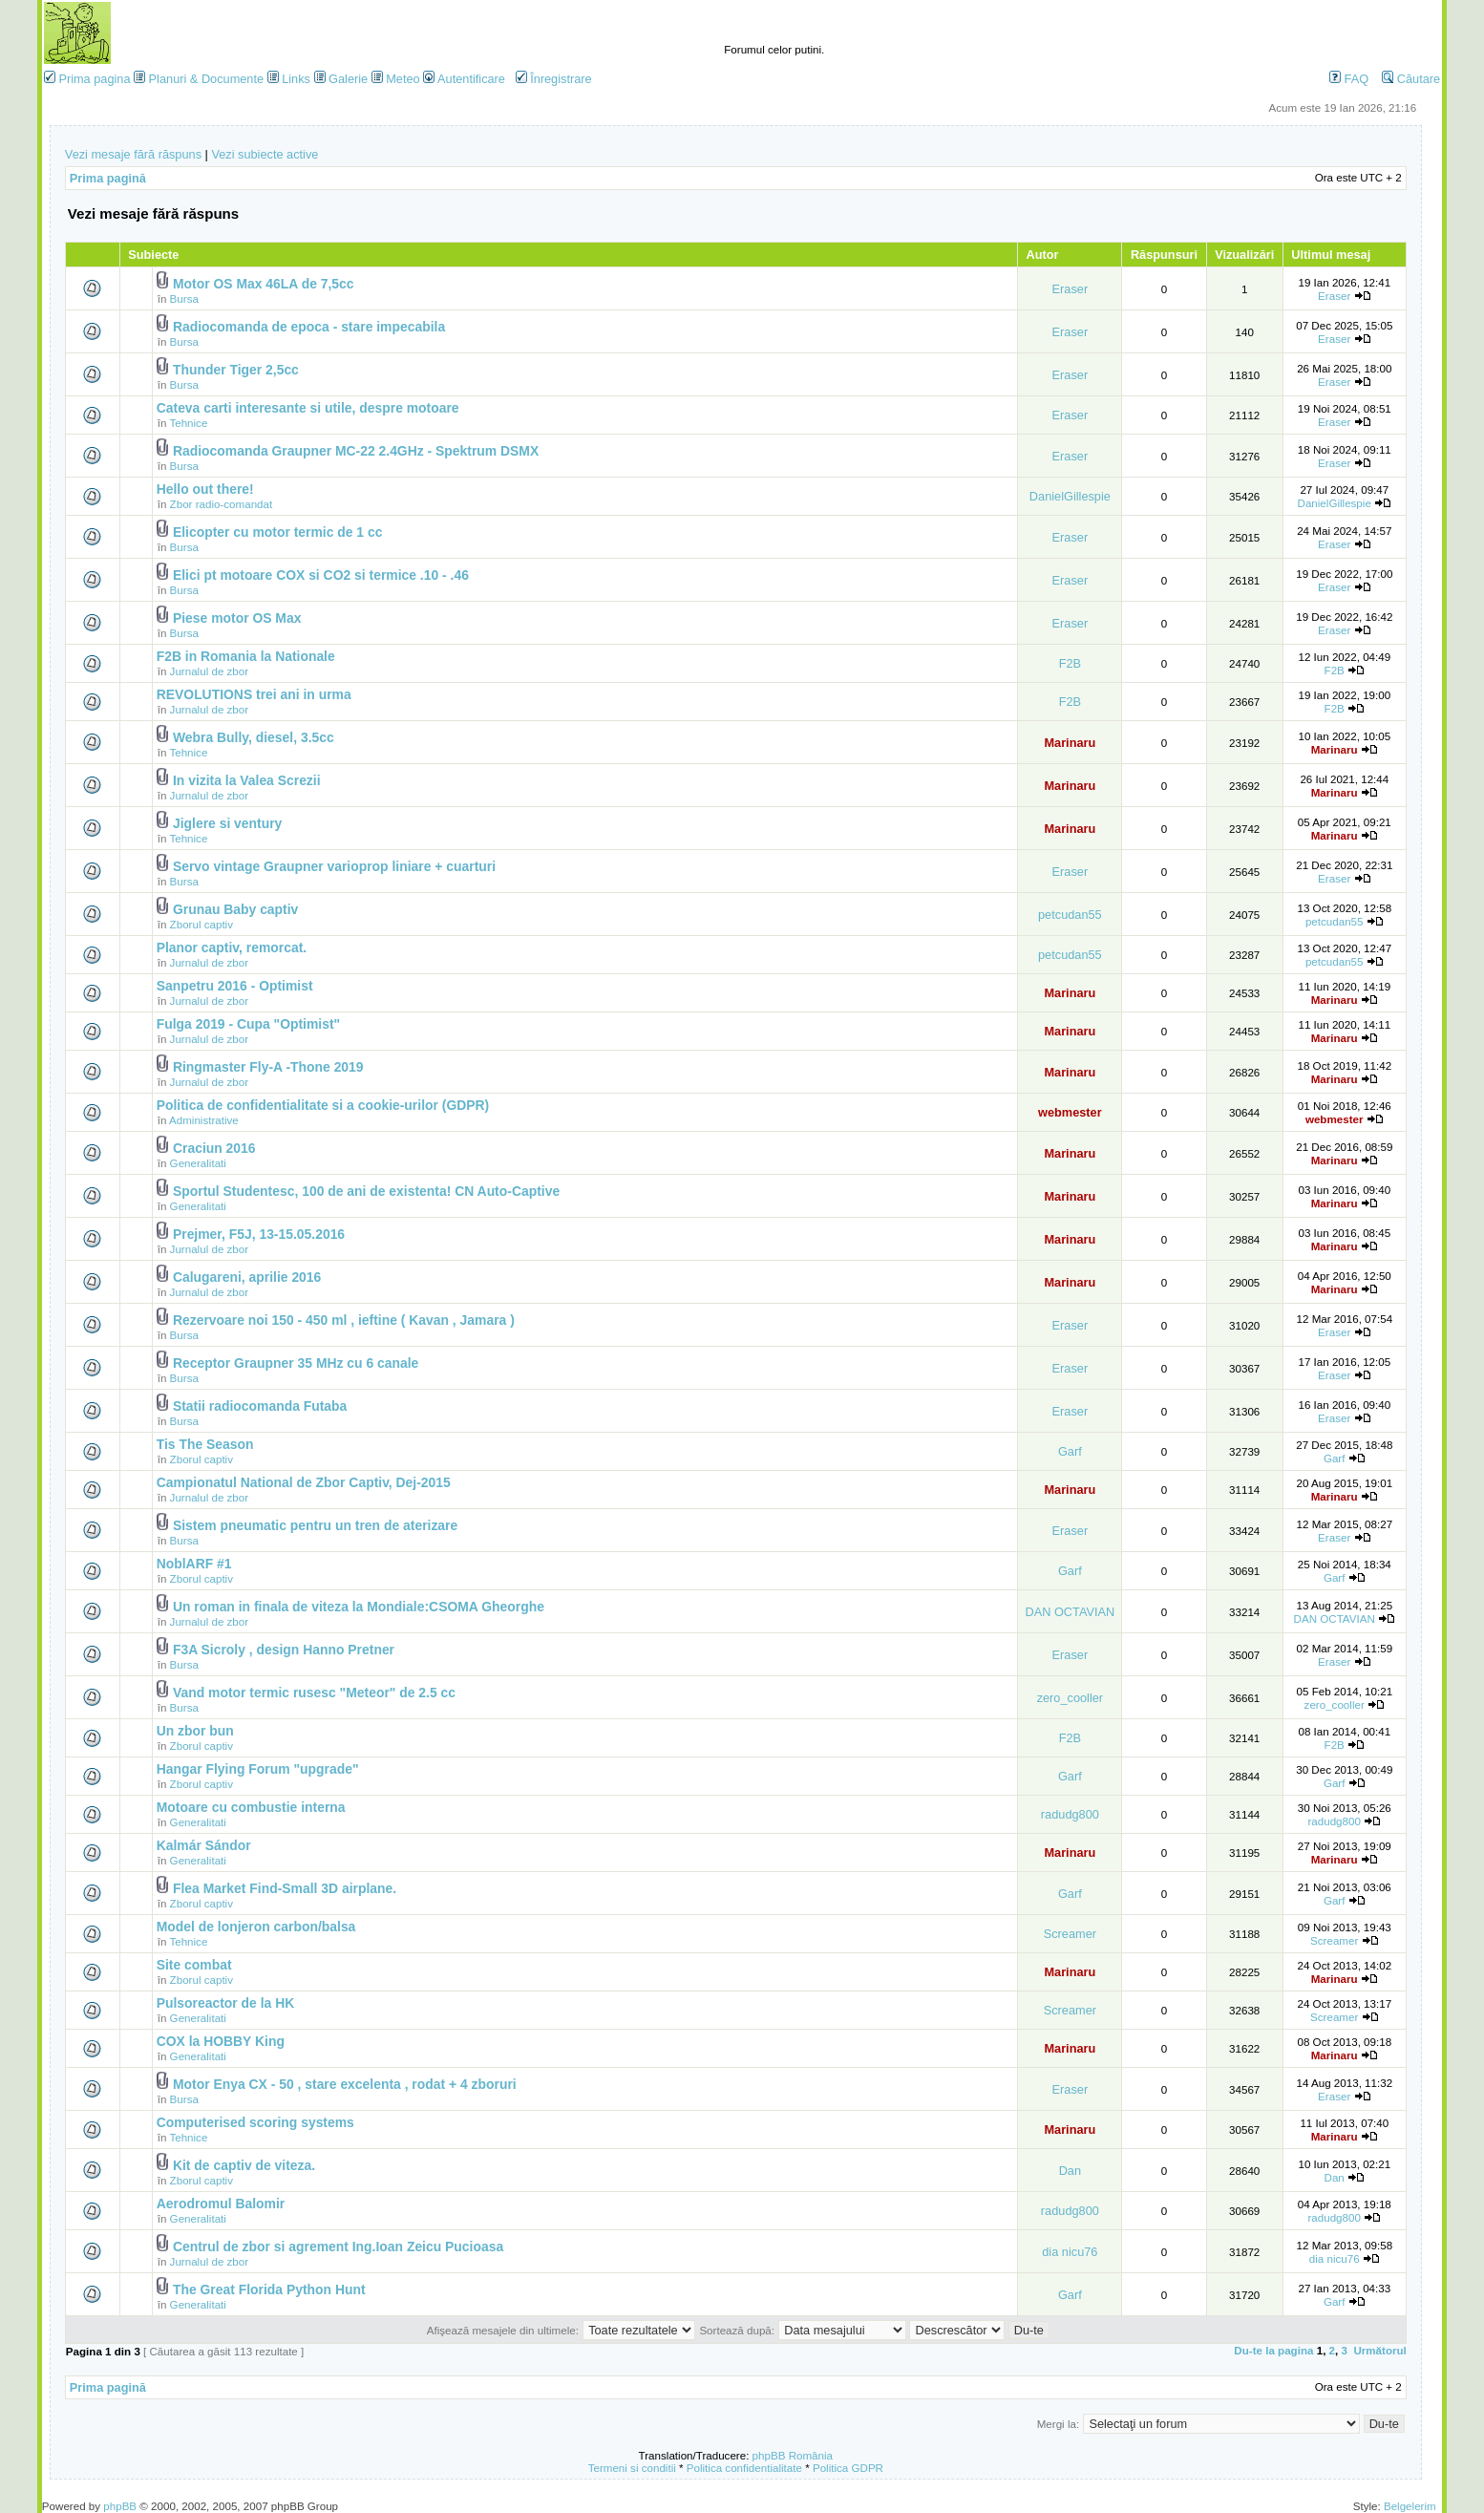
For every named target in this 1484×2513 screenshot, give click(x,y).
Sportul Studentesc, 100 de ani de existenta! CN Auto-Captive (366, 1191)
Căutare (1411, 79)
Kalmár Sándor (204, 1845)
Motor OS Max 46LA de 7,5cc (263, 283)
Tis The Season (205, 1444)
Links (296, 79)
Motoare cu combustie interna (251, 1807)
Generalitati (198, 1163)
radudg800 (1070, 1814)
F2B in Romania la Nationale (246, 656)
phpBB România (793, 2455)
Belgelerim (1410, 2506)
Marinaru (1069, 742)
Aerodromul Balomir (221, 2203)
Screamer (1070, 1934)
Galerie (348, 79)
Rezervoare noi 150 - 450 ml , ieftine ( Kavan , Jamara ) (344, 1320)
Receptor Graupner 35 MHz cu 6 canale (295, 1363)
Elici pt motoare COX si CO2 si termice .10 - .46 (321, 575)
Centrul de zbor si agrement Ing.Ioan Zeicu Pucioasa (338, 2246)
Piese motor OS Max (237, 618)
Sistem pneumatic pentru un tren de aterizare (315, 1525)
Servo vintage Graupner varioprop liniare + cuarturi (334, 866)
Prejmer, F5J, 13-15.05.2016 (259, 1234)
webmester (1070, 1112)
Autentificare (464, 79)
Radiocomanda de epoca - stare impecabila (309, 326)
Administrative (204, 1120)
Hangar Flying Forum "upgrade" (258, 1769)
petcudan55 (1070, 914)
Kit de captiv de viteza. (244, 2165)
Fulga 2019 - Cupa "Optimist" (248, 1024)
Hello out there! (205, 489)
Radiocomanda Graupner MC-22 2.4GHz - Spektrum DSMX (356, 450)
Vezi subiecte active (264, 154)
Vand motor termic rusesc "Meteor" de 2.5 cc (314, 1692)
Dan (1070, 2170)
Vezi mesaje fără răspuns (133, 154)
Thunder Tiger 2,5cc (236, 369)
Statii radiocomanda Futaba (260, 1406)
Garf (1070, 1451)
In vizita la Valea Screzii (247, 780)
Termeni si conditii (632, 2467)
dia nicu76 (1069, 2252)
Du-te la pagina (1273, 2350)
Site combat (194, 1964)
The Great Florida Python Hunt (269, 2289)
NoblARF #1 (194, 1563)
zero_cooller (1070, 1698)
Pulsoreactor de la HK (226, 2003)
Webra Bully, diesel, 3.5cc (253, 737)
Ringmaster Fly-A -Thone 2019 (268, 1067)
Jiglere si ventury (227, 823)
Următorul (1379, 2350)
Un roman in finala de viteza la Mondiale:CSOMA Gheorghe (358, 1606)
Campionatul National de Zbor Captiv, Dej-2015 (304, 1482)
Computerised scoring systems (255, 2122)
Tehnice (188, 422)
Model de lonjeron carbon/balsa (256, 1926)
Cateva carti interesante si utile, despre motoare (308, 407)
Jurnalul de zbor (209, 671)
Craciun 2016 (214, 1148)
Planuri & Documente (206, 79)
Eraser (1070, 289)
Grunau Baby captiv (235, 909)
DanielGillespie (1070, 496)
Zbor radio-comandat (221, 504)
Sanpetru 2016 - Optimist (235, 985)
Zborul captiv (201, 924)
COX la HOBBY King (221, 2041)
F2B (1070, 663)
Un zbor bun (195, 1730)
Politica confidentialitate (744, 2467)
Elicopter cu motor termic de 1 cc (277, 532)
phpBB (120, 2506)
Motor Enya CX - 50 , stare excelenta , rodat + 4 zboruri (345, 2084)
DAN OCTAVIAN (1069, 1612)
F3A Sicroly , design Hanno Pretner (283, 1649)
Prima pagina (94, 79)
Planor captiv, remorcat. (232, 947)
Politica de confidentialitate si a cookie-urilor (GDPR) (323, 1105)
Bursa (184, 298)
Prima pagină (108, 178)
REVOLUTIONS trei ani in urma (254, 694)
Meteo (402, 79)
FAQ (1348, 79)
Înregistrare (554, 79)
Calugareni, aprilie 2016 (247, 1277)
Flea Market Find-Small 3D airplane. (284, 1888)
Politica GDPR (848, 2467)
